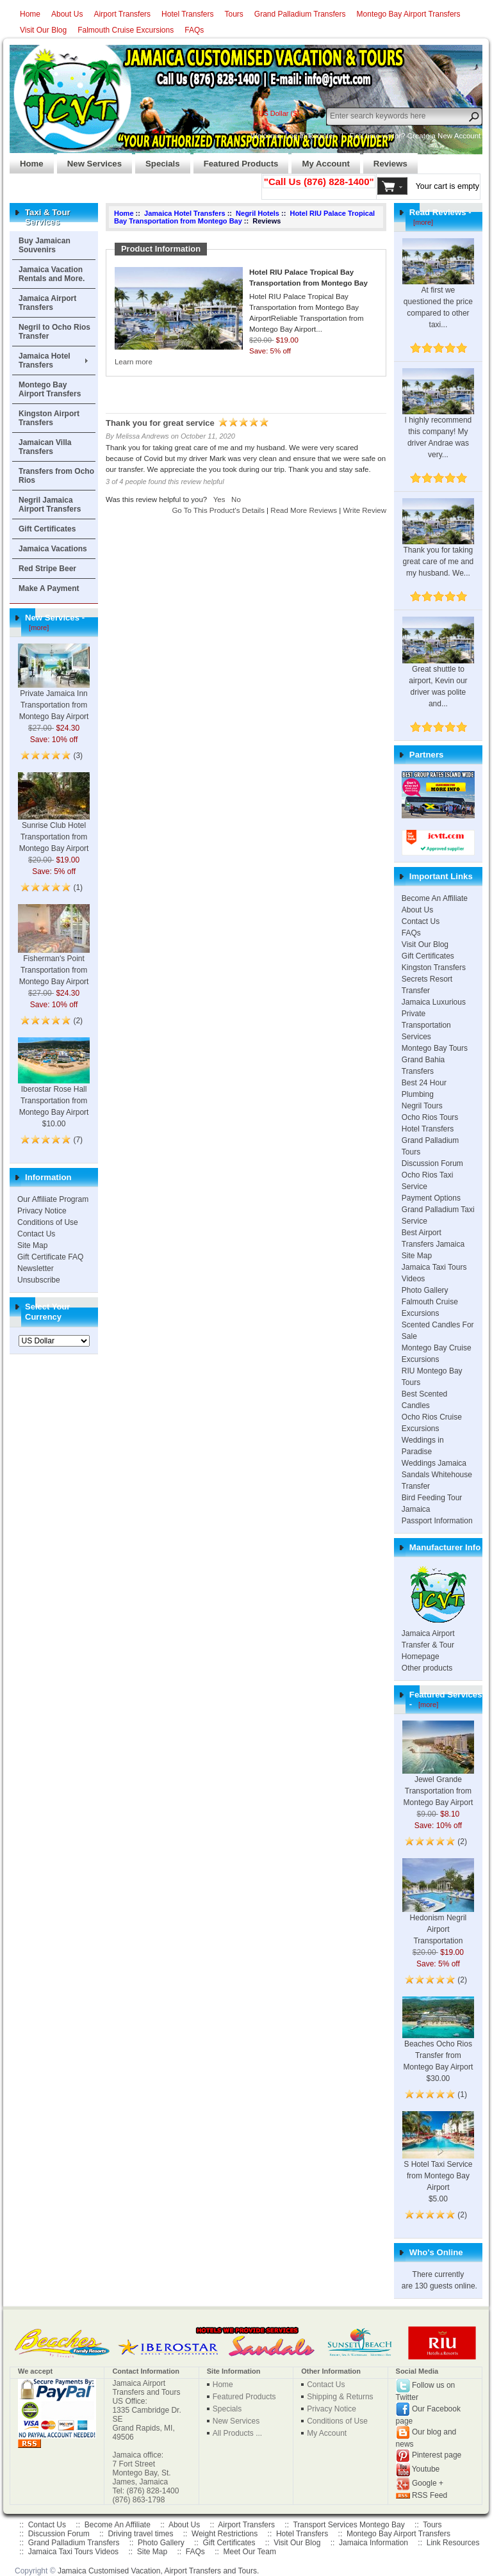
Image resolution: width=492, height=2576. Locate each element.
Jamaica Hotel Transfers (44, 360)
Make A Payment (49, 588)
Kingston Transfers (434, 967)
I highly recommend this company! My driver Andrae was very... (438, 422)
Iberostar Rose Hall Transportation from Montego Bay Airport (54, 1086)
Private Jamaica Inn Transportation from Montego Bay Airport (54, 691)
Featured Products (236, 160)
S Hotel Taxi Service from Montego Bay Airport (438, 2161)
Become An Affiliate (435, 898)
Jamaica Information (373, 2542)
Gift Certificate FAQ (50, 1256)
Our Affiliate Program (52, 1199)
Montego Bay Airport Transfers (409, 14)
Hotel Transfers (187, 14)
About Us (67, 14)
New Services (89, 160)
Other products (427, 1668)
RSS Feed (429, 2495)
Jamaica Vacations (53, 548)
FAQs (194, 30)
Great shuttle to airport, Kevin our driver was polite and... (438, 671)
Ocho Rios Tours (430, 1117)
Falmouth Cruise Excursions (126, 30)
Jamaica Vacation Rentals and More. (52, 274)
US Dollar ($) (278, 113)
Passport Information (437, 1520)
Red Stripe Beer (47, 568)
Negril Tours (422, 1105)
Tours (233, 14)
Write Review (364, 510)
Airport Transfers (122, 14)
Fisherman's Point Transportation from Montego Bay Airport (54, 954)
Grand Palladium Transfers (300, 14)
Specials (157, 160)
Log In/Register (310, 136)
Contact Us (36, 1233)
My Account (320, 160)
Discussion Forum (432, 1163)
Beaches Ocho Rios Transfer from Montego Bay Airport (438, 2041)
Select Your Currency (47, 1312)
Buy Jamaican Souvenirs (44, 245)
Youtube (426, 2469)
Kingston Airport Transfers (49, 418)
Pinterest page (436, 2454)
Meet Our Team (249, 2551)
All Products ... (237, 2433)
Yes (219, 499)
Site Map (32, 1245)
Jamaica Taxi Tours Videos (73, 2551)
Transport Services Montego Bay (348, 2524)
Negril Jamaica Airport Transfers (50, 505)
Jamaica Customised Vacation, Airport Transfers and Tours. (158, 2570)
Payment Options (431, 1198)
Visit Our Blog (43, 30)
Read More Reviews (303, 510)
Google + (427, 2483)
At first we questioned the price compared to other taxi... (438, 292)
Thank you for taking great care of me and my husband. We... (438, 547)
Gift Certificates (47, 528)
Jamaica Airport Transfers (47, 303)
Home (30, 14)
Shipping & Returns (340, 2396)
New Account (459, 136)
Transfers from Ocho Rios (56, 476)
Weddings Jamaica (434, 1463)
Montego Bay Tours (435, 1048)
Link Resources (453, 2542)
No (236, 499)
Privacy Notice (42, 1210)
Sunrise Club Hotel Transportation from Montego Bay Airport (54, 822)
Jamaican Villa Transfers (45, 447)
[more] (37, 627)
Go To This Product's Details (218, 510)
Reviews (385, 160)
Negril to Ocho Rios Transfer (54, 332)
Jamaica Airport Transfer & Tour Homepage (428, 1645)
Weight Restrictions (225, 2533)
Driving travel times (140, 2533)
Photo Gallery (425, 1290)
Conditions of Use (47, 1222)
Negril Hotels (257, 213)
